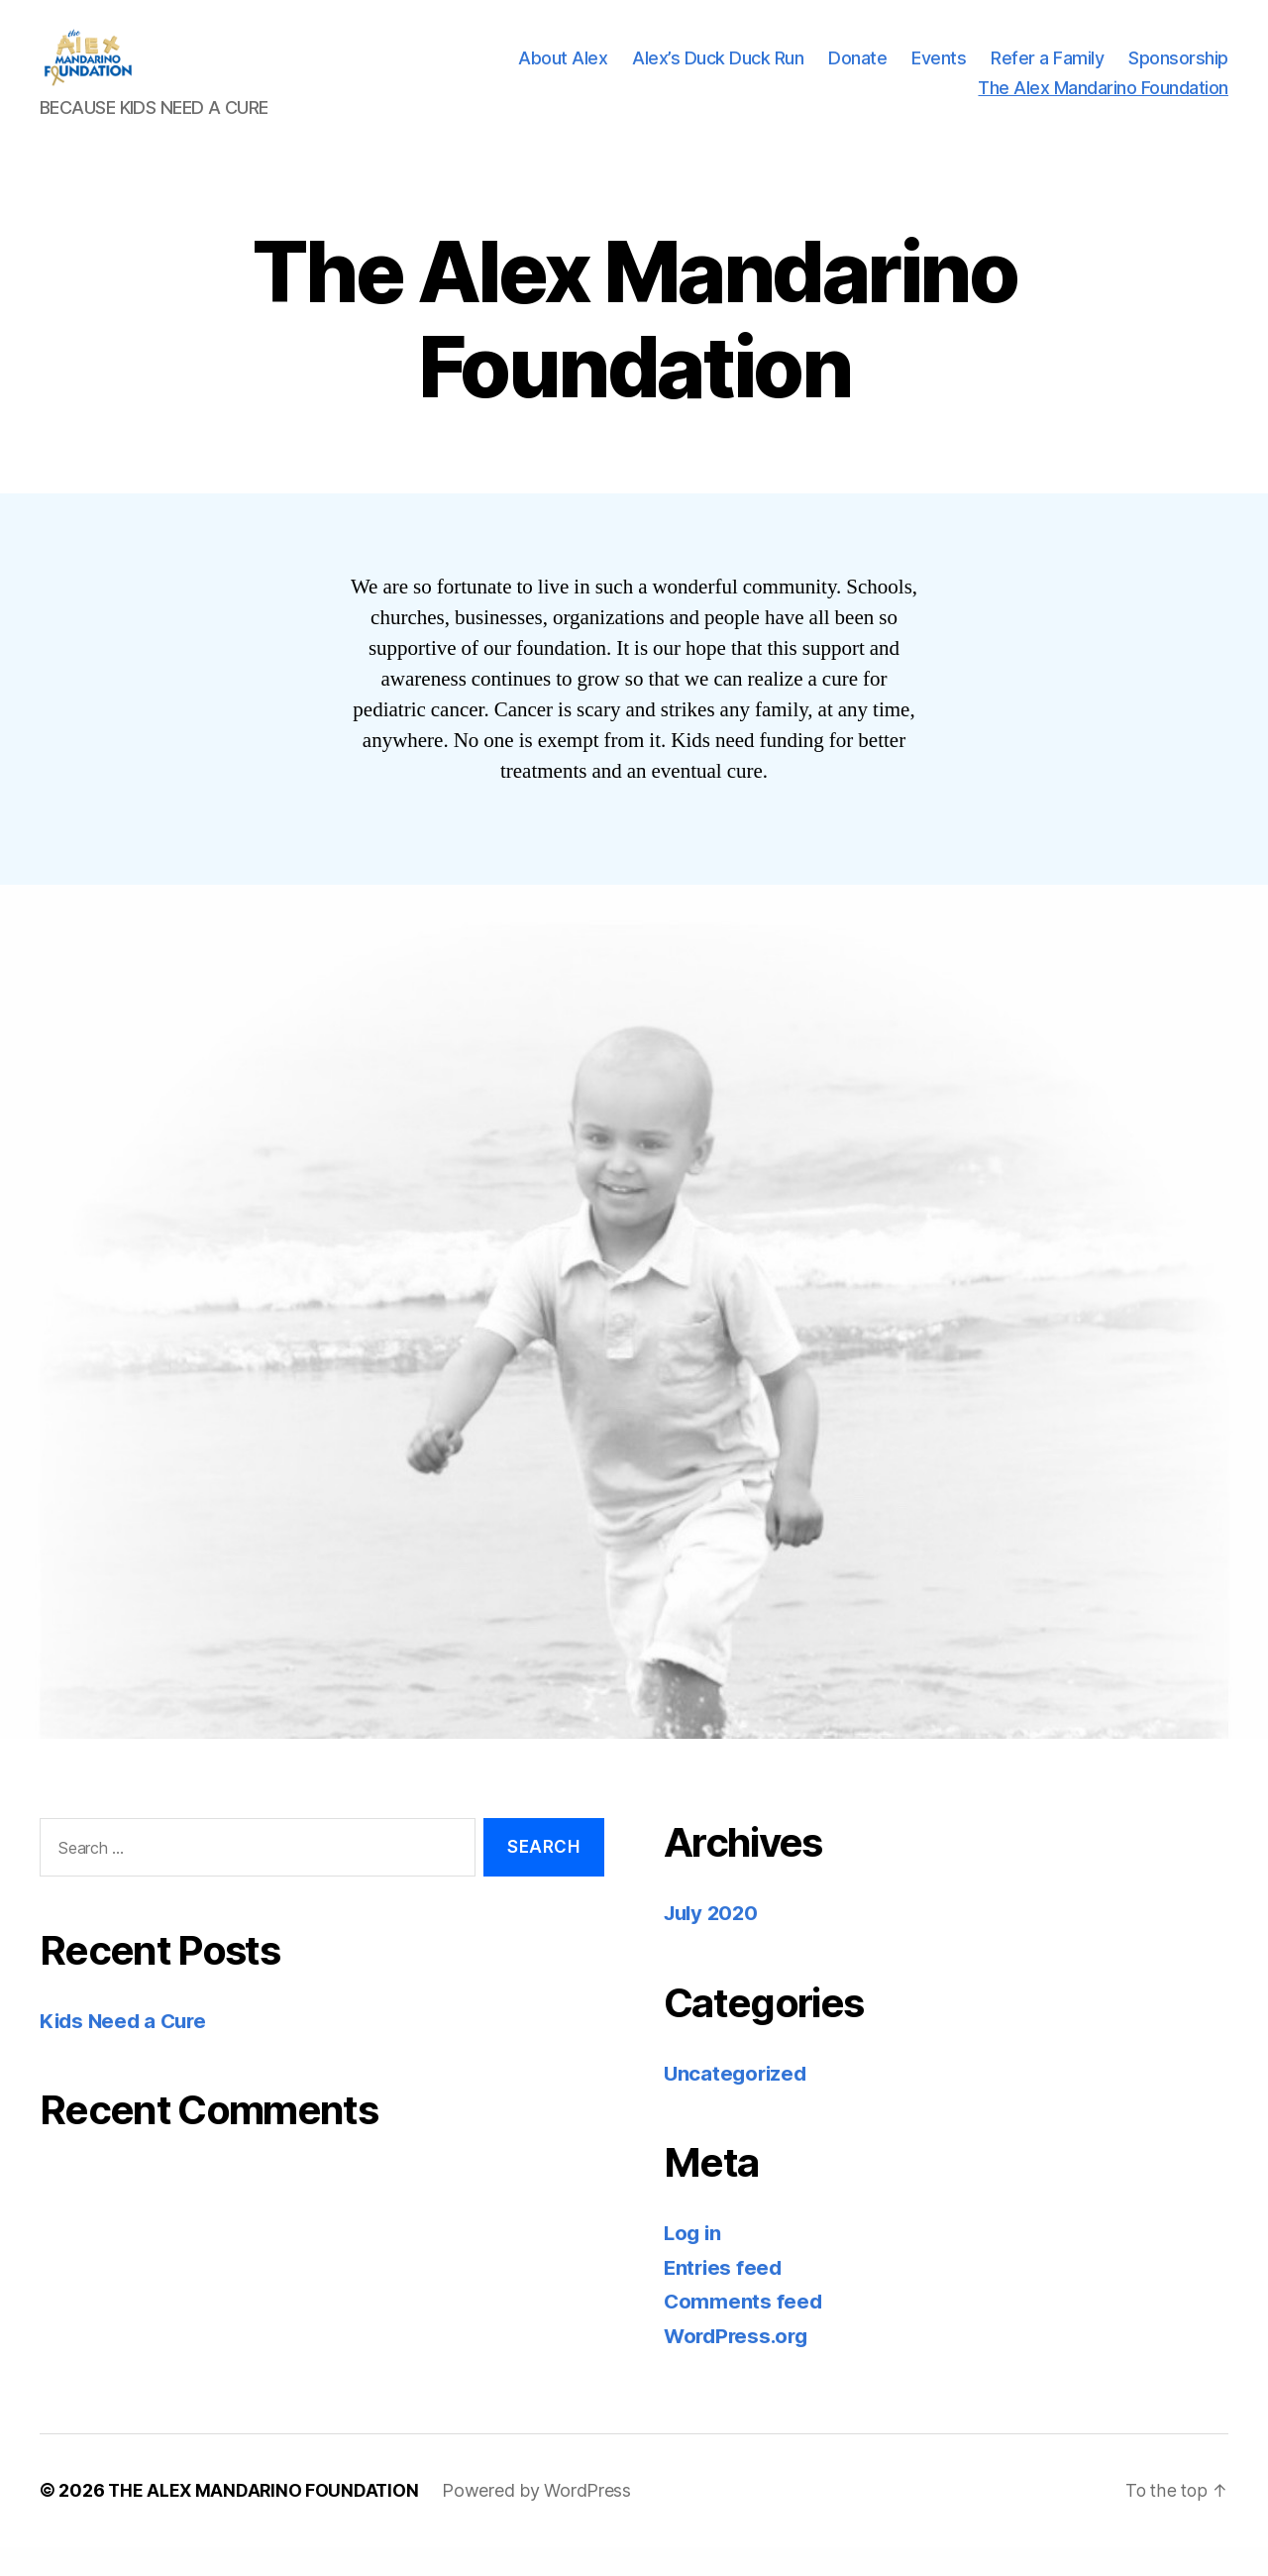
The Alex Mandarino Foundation (1103, 102)
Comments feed (744, 2330)
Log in (693, 2262)
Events (938, 72)
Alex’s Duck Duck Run (717, 72)
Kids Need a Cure (126, 2050)
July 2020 (714, 1942)
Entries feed (725, 2297)
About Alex (562, 72)
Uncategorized (737, 2103)
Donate (857, 72)
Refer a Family (1047, 72)
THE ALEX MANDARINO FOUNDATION (265, 2520)
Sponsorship (1178, 72)
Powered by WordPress (540, 2520)
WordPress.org (739, 2365)
